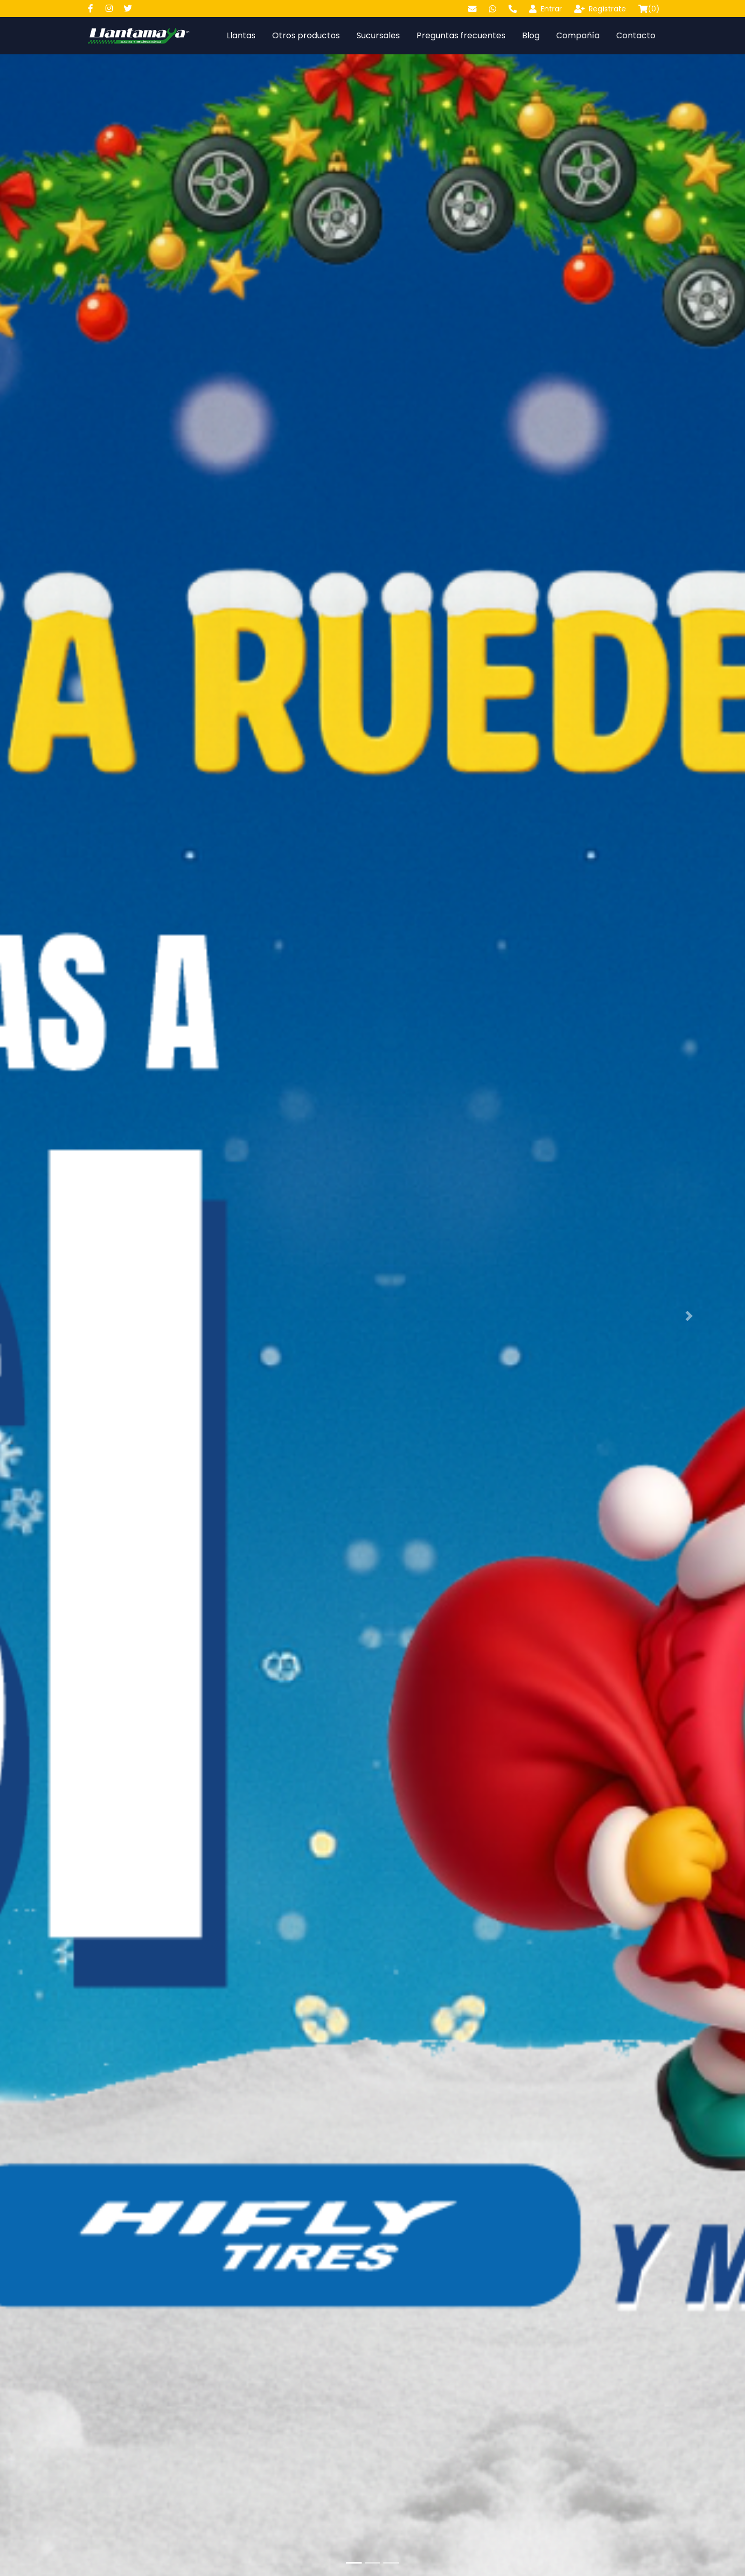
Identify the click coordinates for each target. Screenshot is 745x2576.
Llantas (241, 35)
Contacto (635, 35)
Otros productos (306, 35)
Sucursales (378, 35)
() (649, 9)
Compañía (578, 35)
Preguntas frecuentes (460, 35)
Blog (531, 35)
